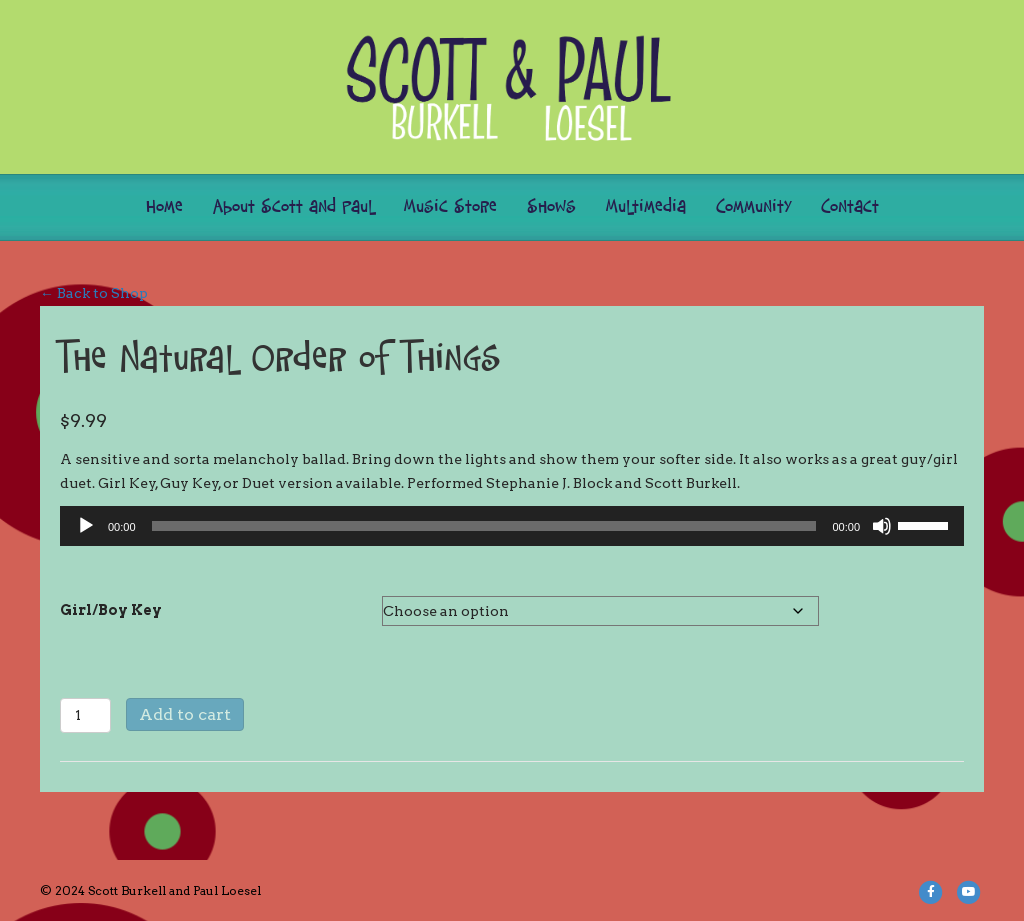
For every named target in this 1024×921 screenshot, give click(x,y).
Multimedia (646, 207)
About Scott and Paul (293, 207)
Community (753, 207)
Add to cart (185, 714)
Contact (850, 207)
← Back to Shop (94, 293)
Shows (551, 207)
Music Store (450, 207)
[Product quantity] (85, 715)
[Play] (86, 526)
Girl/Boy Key (111, 610)
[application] (512, 526)
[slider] (484, 526)
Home (164, 207)
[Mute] (882, 526)
